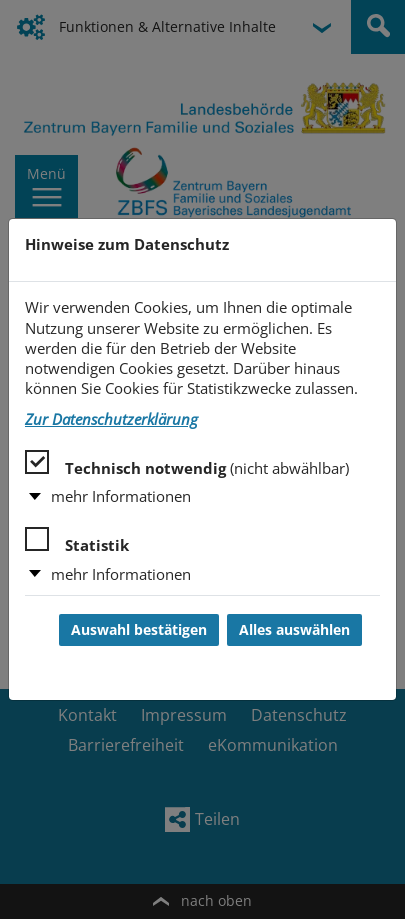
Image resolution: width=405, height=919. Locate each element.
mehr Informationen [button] (121, 496)
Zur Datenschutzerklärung (111, 419)
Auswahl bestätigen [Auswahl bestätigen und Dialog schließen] (139, 630)
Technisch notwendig (187, 464)
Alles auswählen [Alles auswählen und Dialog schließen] (294, 630)
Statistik (77, 541)
